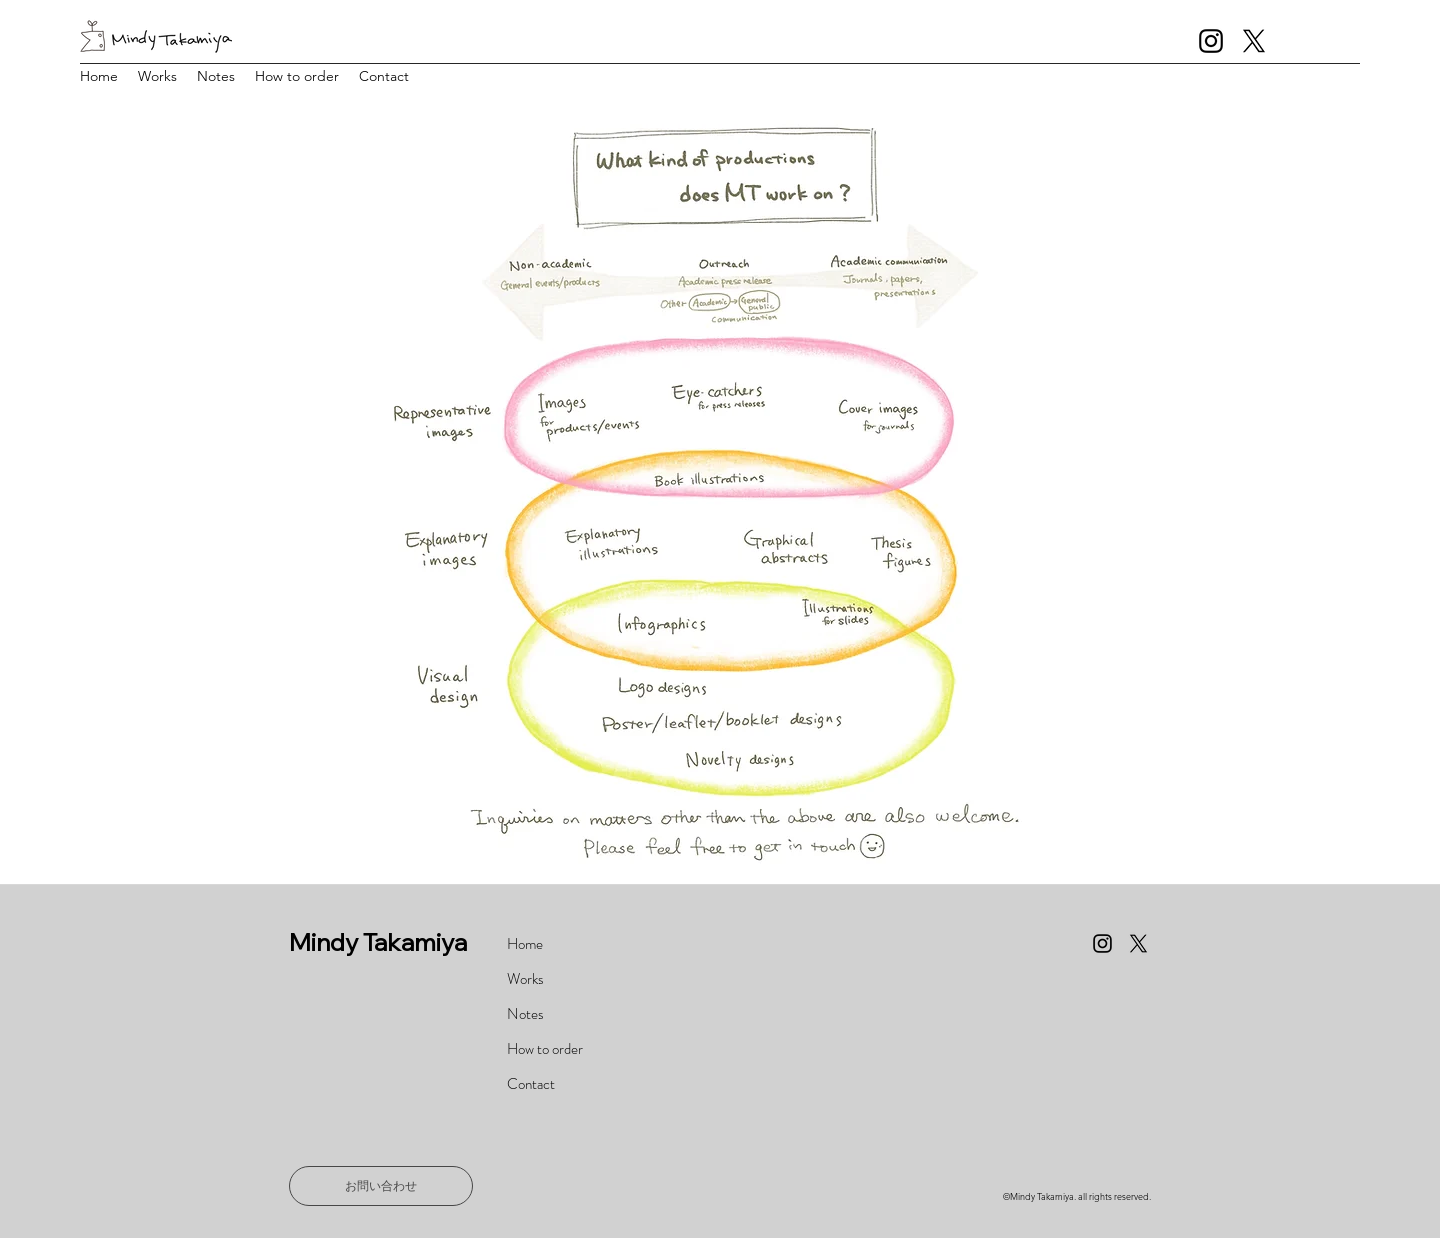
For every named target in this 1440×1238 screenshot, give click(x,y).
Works (525, 979)
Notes (525, 1014)
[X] (1254, 41)
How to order (545, 1049)
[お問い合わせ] (381, 1186)
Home (525, 944)
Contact (531, 1084)
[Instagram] (1211, 41)
